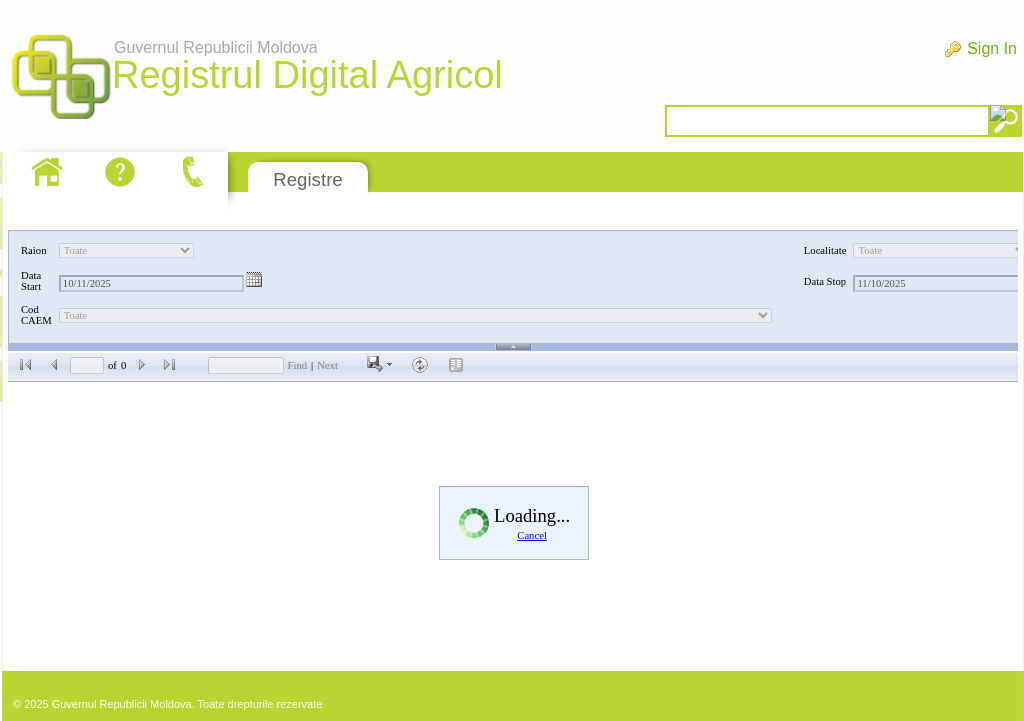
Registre (307, 179)
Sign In (992, 48)
